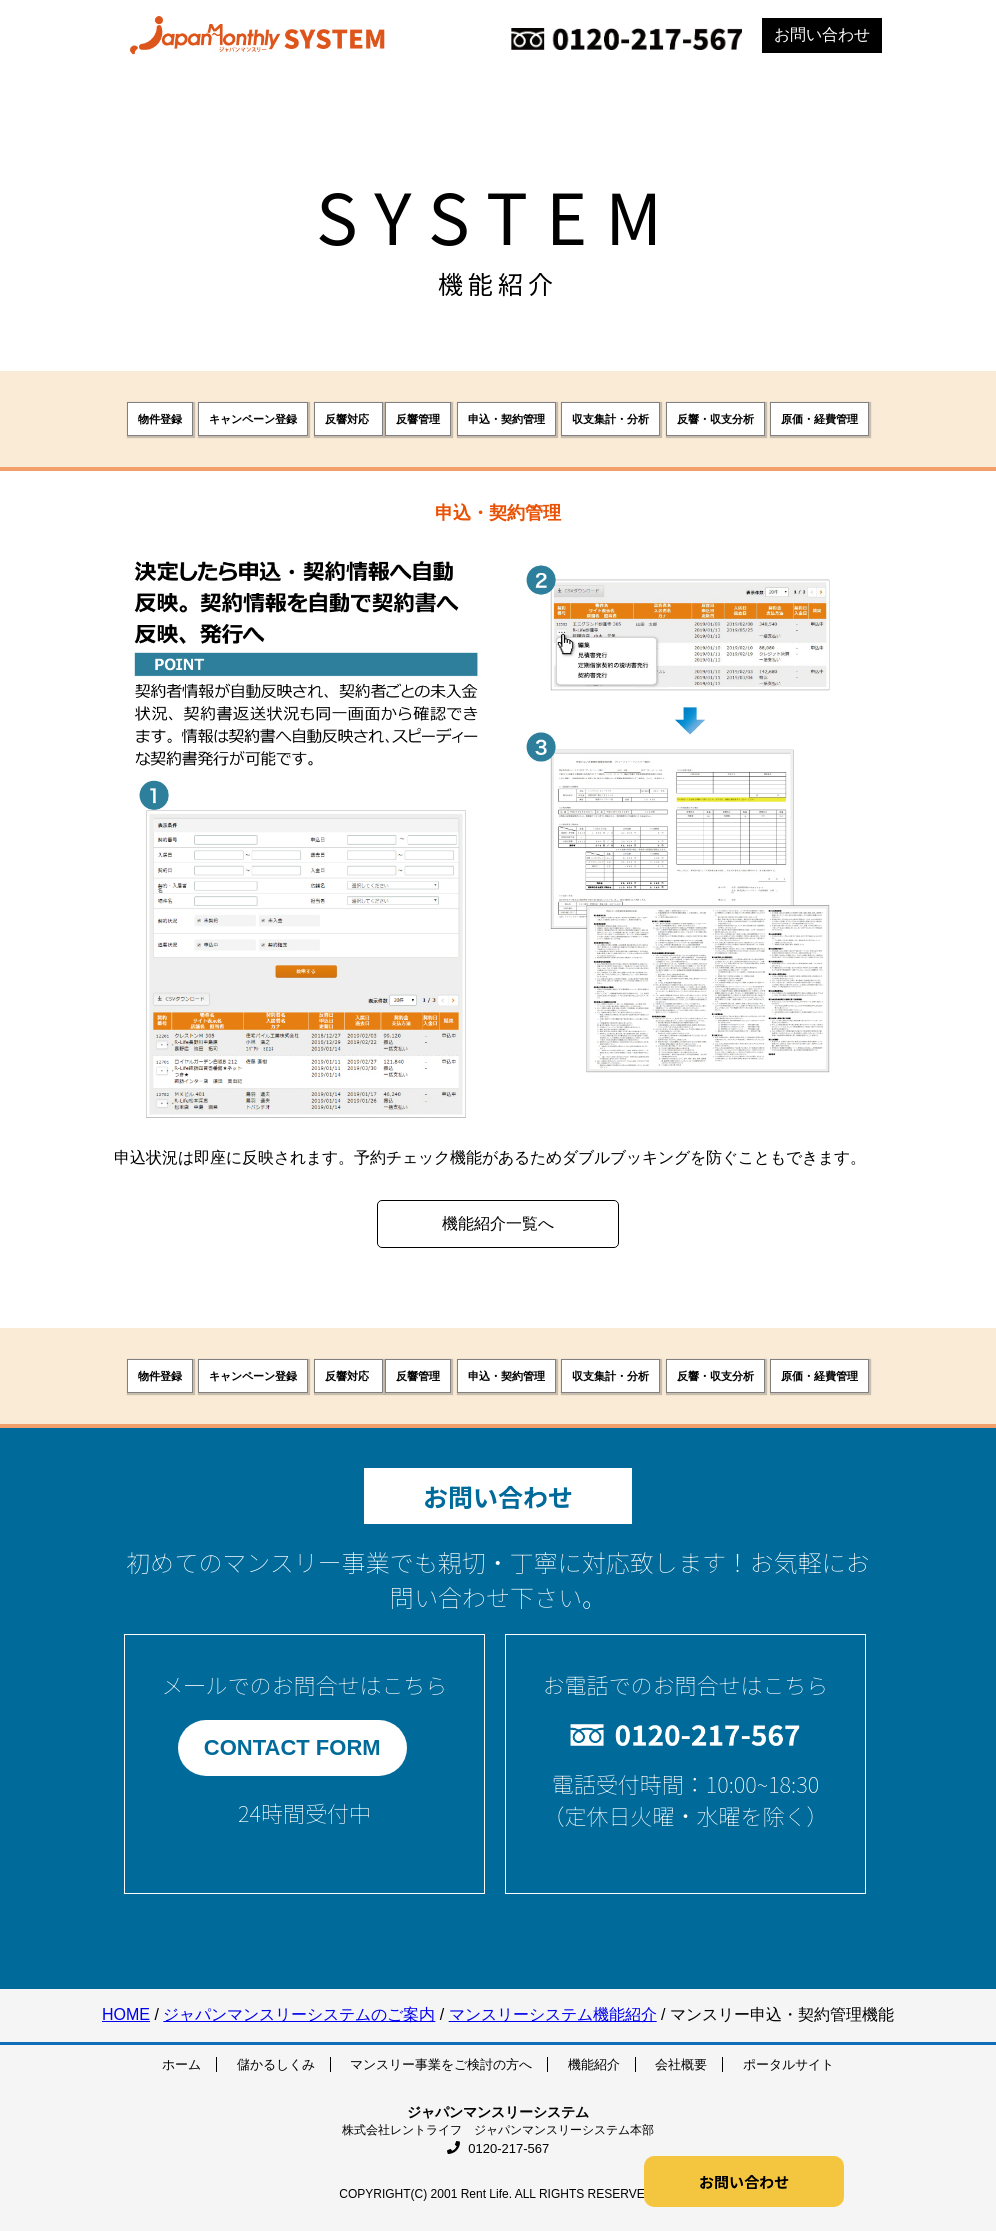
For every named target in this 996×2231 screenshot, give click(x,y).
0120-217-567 (498, 2148)
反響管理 (418, 419)
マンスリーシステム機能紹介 (553, 2014)
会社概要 (681, 2064)
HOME (126, 2014)
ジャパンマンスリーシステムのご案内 (299, 2014)
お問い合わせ (822, 34)
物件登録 (160, 419)
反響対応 (348, 419)
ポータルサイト (788, 2064)
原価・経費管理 (819, 419)
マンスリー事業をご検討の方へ (441, 2064)
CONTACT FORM (292, 1747)
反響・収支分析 (715, 419)
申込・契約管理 (506, 419)
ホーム (181, 2064)
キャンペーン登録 (253, 419)
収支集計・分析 (610, 419)
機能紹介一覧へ (498, 1223)
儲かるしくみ (276, 2064)
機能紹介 (594, 2064)
